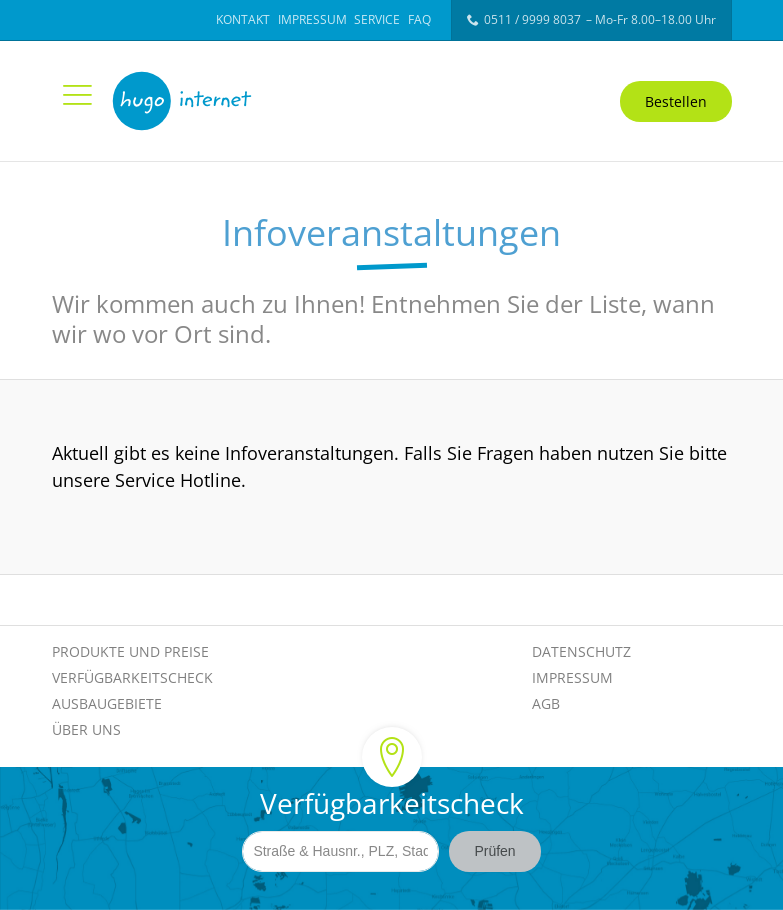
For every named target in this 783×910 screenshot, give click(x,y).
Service (377, 19)
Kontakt (243, 19)
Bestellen (676, 101)
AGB (546, 703)
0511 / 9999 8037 (532, 19)
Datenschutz (581, 651)
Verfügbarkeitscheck (132, 677)
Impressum (312, 19)
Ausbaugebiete (107, 703)
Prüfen (494, 853)
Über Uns (86, 729)
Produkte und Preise (130, 651)
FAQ (419, 19)
